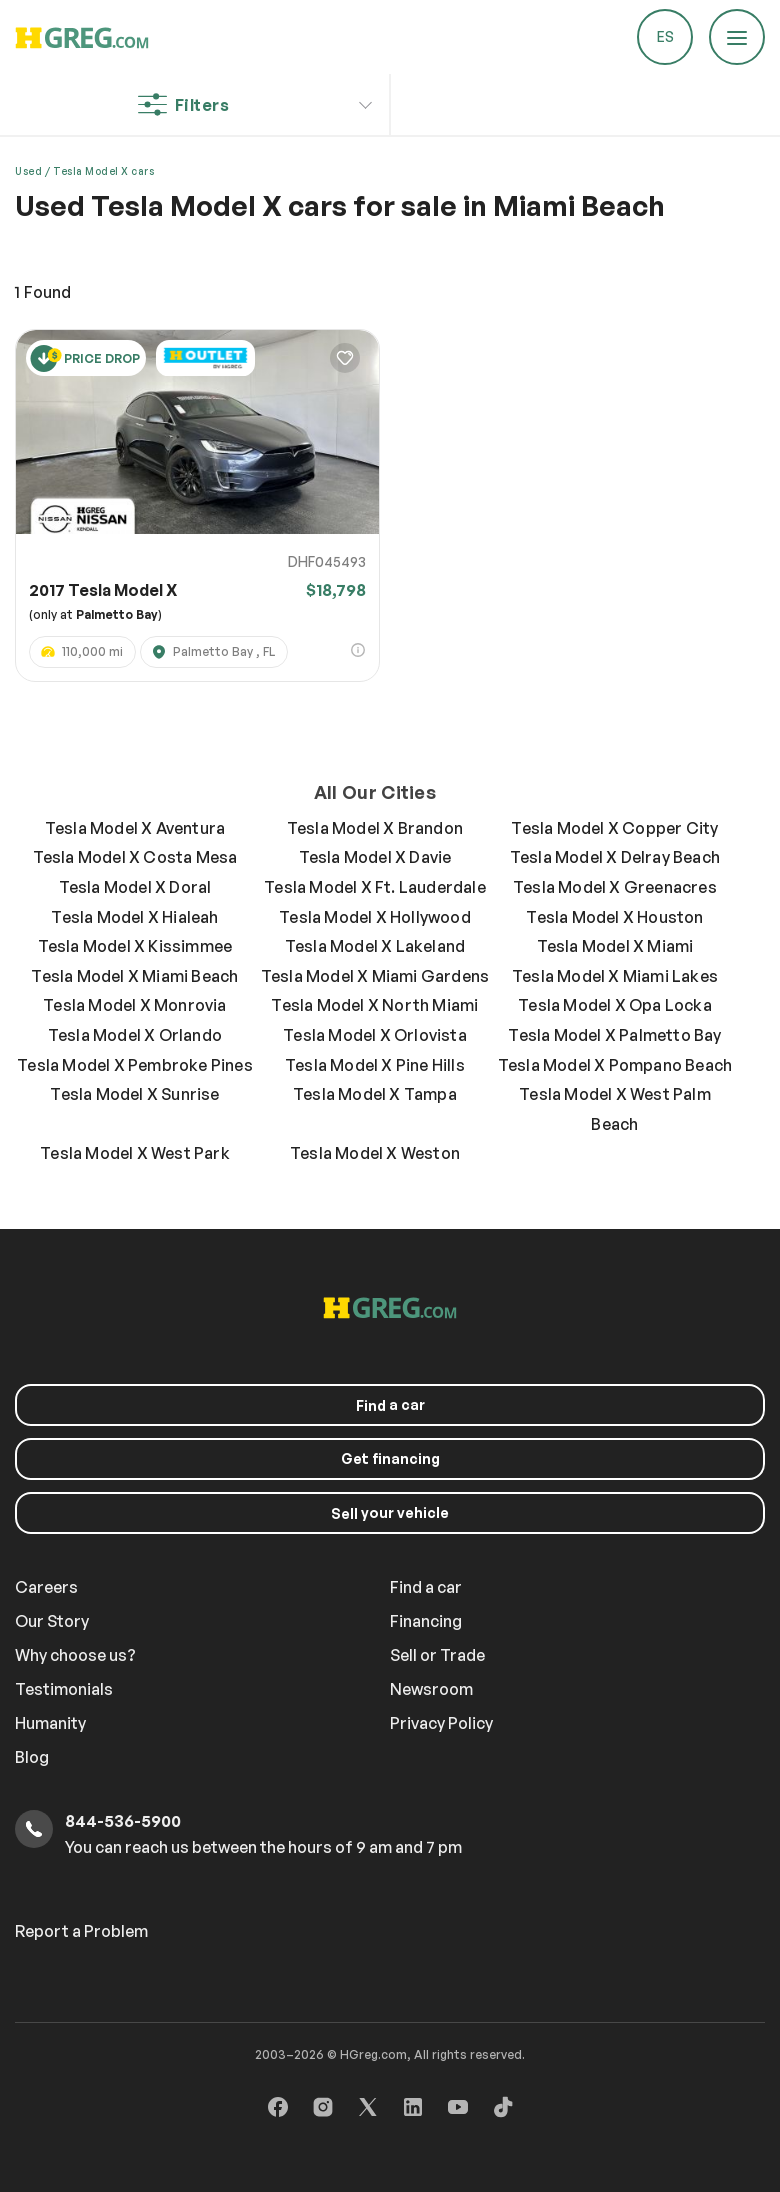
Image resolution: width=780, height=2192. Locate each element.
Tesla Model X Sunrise (134, 1094)
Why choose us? (75, 1655)
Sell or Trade (437, 1655)
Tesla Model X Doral (135, 887)
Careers (46, 1587)
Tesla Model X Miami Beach (134, 976)
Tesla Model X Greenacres (615, 887)
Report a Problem (81, 1931)
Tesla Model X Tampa (375, 1094)
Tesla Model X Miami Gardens (375, 976)
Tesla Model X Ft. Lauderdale (375, 887)
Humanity (50, 1723)
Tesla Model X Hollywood (375, 917)
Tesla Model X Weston (375, 1153)
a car (390, 1405)
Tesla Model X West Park (135, 1153)
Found (43, 292)
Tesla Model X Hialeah (134, 917)
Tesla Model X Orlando (135, 1035)
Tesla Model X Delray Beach (615, 857)
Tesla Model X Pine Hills (375, 1065)
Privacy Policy (441, 1723)
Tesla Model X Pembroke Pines (135, 1065)
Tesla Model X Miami (615, 946)
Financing (426, 1621)
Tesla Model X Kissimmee (135, 946)
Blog (32, 1757)
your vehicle (390, 1513)
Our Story (52, 1621)
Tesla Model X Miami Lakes (615, 976)
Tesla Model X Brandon (375, 828)
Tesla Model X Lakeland (375, 946)
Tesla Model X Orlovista (375, 1035)
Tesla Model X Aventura (135, 828)
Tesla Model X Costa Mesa (135, 857)
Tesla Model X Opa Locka (615, 1005)
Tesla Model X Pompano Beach (615, 1065)
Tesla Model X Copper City (614, 828)
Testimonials (64, 1689)
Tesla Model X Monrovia (134, 1005)
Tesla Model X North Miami (374, 1005)
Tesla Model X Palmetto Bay (614, 1035)
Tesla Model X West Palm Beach (615, 1109)
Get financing (390, 1458)
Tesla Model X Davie (375, 857)
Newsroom (431, 1689)
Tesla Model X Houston (614, 917)
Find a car (426, 1587)
